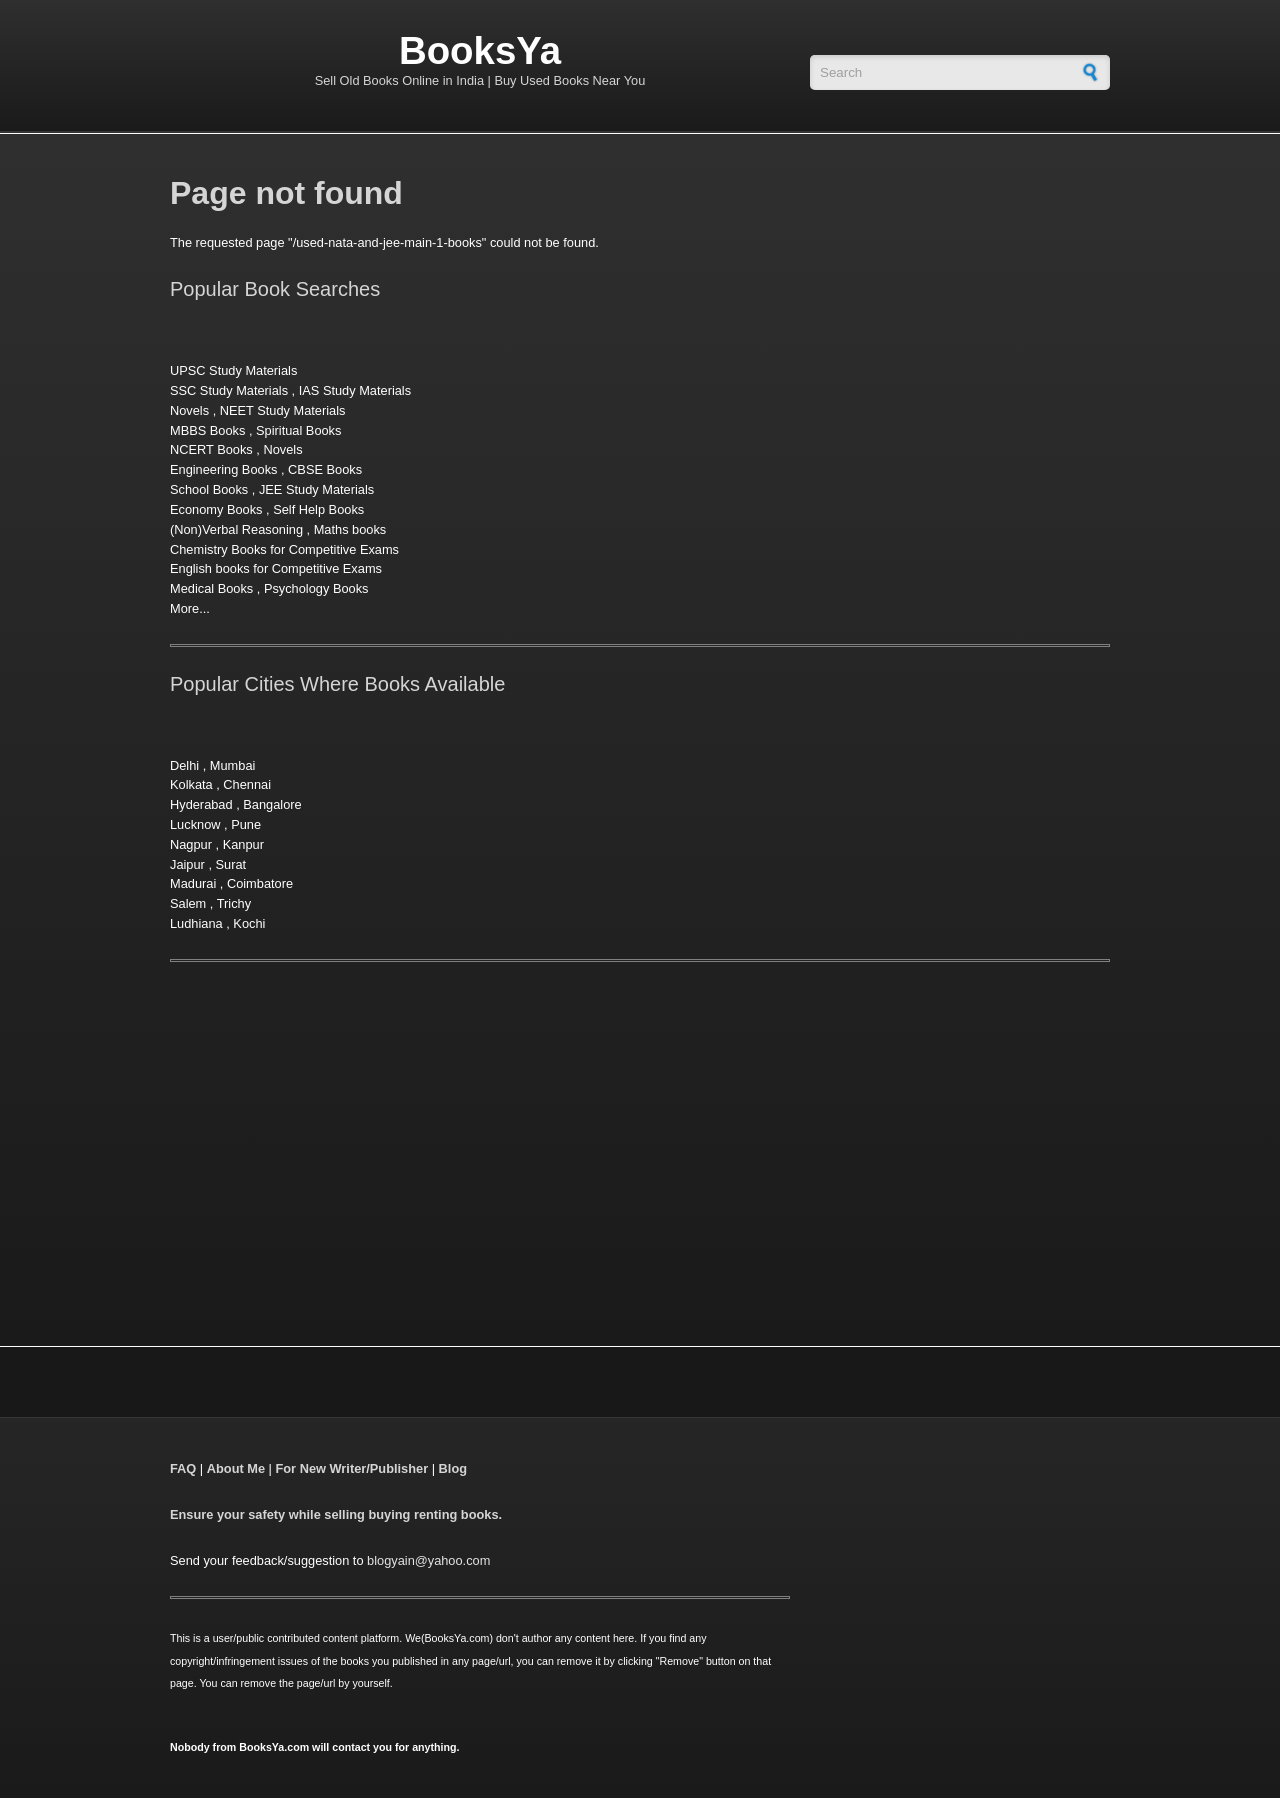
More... (190, 608)
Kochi (249, 923)
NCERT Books (211, 449)
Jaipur (187, 864)
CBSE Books (325, 469)
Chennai (247, 784)
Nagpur (191, 844)
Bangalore (272, 804)
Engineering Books (223, 469)
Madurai (193, 883)
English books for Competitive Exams (276, 568)
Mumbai (233, 765)
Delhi (184, 765)
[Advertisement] (338, 1129)
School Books (209, 489)
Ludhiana (196, 923)
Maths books (350, 529)
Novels (189, 410)
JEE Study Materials (316, 489)
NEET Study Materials (283, 410)
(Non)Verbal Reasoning (236, 529)
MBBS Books (207, 430)
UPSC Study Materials (233, 370)
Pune (246, 824)
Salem (188, 903)
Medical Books (211, 588)
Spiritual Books (298, 430)
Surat (231, 864)
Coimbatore (260, 883)
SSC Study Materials (229, 390)
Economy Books (216, 509)
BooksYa (480, 50)
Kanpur (243, 844)
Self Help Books (318, 509)
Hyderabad (201, 804)
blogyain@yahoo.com (428, 1560)
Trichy (234, 903)
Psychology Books (316, 588)
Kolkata (191, 784)
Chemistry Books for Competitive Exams (284, 549)
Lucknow (195, 824)
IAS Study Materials (355, 390)
